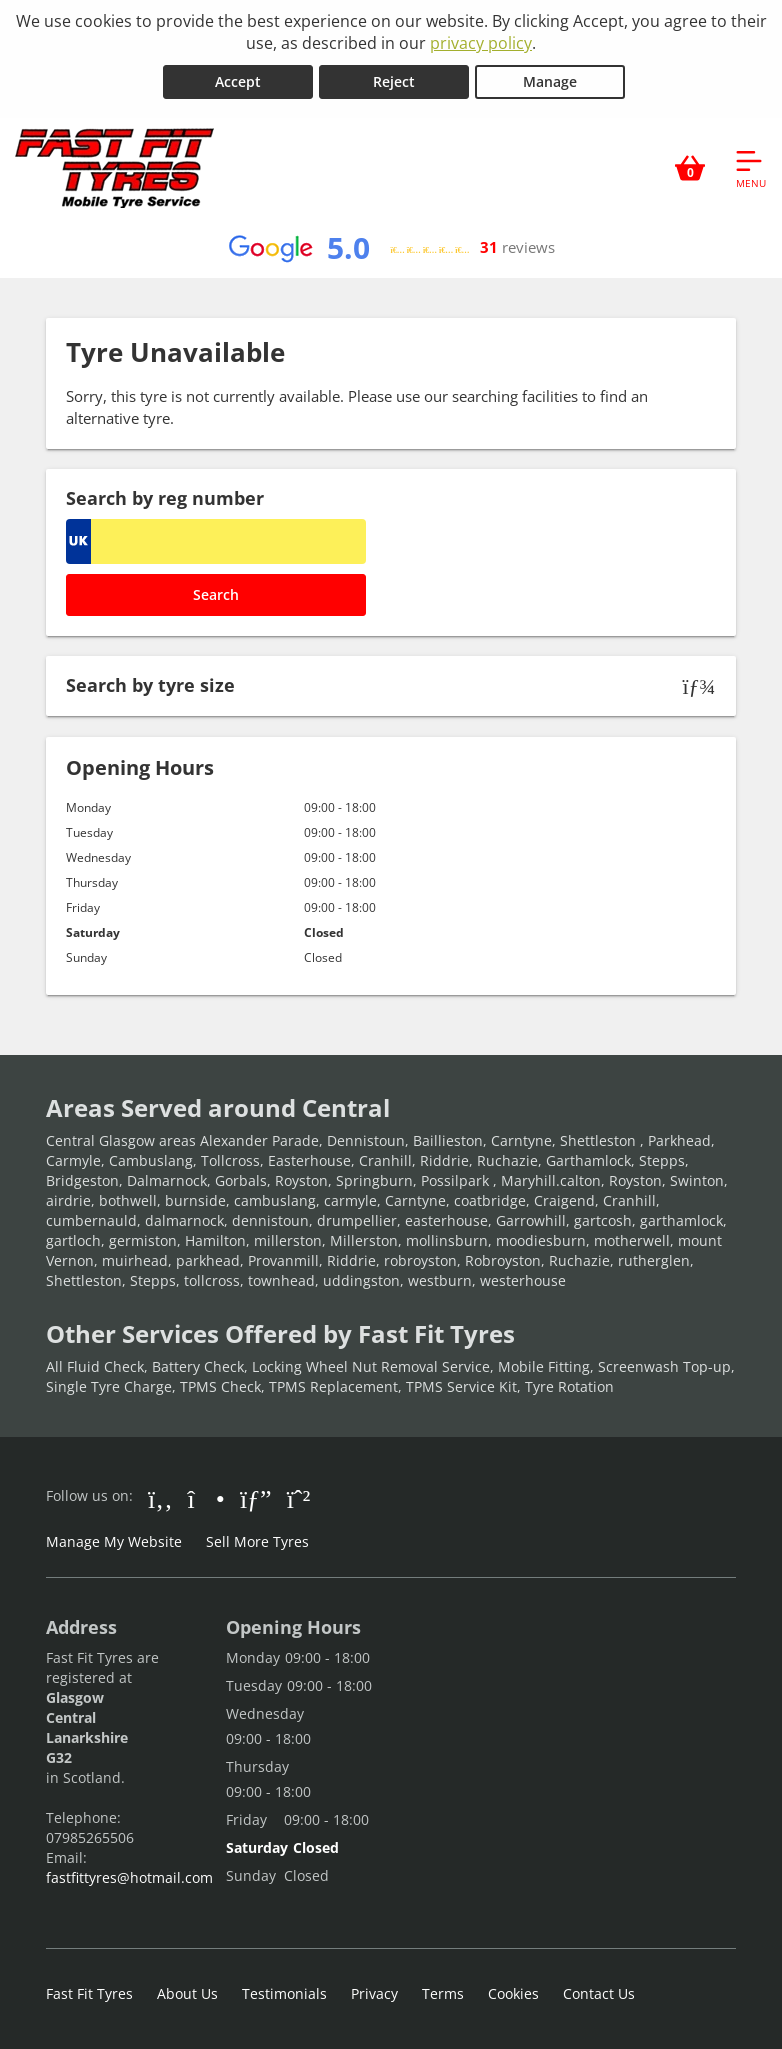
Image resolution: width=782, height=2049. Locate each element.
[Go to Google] (256, 1498)
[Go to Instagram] (206, 1498)
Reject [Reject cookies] (394, 81)
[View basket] (690, 168)
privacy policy (481, 43)
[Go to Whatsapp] (299, 1498)
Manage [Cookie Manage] (550, 81)
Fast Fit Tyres (89, 1993)
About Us (187, 1993)
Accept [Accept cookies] (238, 81)
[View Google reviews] (390, 248)
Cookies (513, 1993)
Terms (443, 1993)
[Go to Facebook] (160, 1498)
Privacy (374, 1993)
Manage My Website (114, 1541)
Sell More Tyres (257, 1541)
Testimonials (284, 1993)
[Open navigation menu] (751, 168)
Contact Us (599, 1993)
